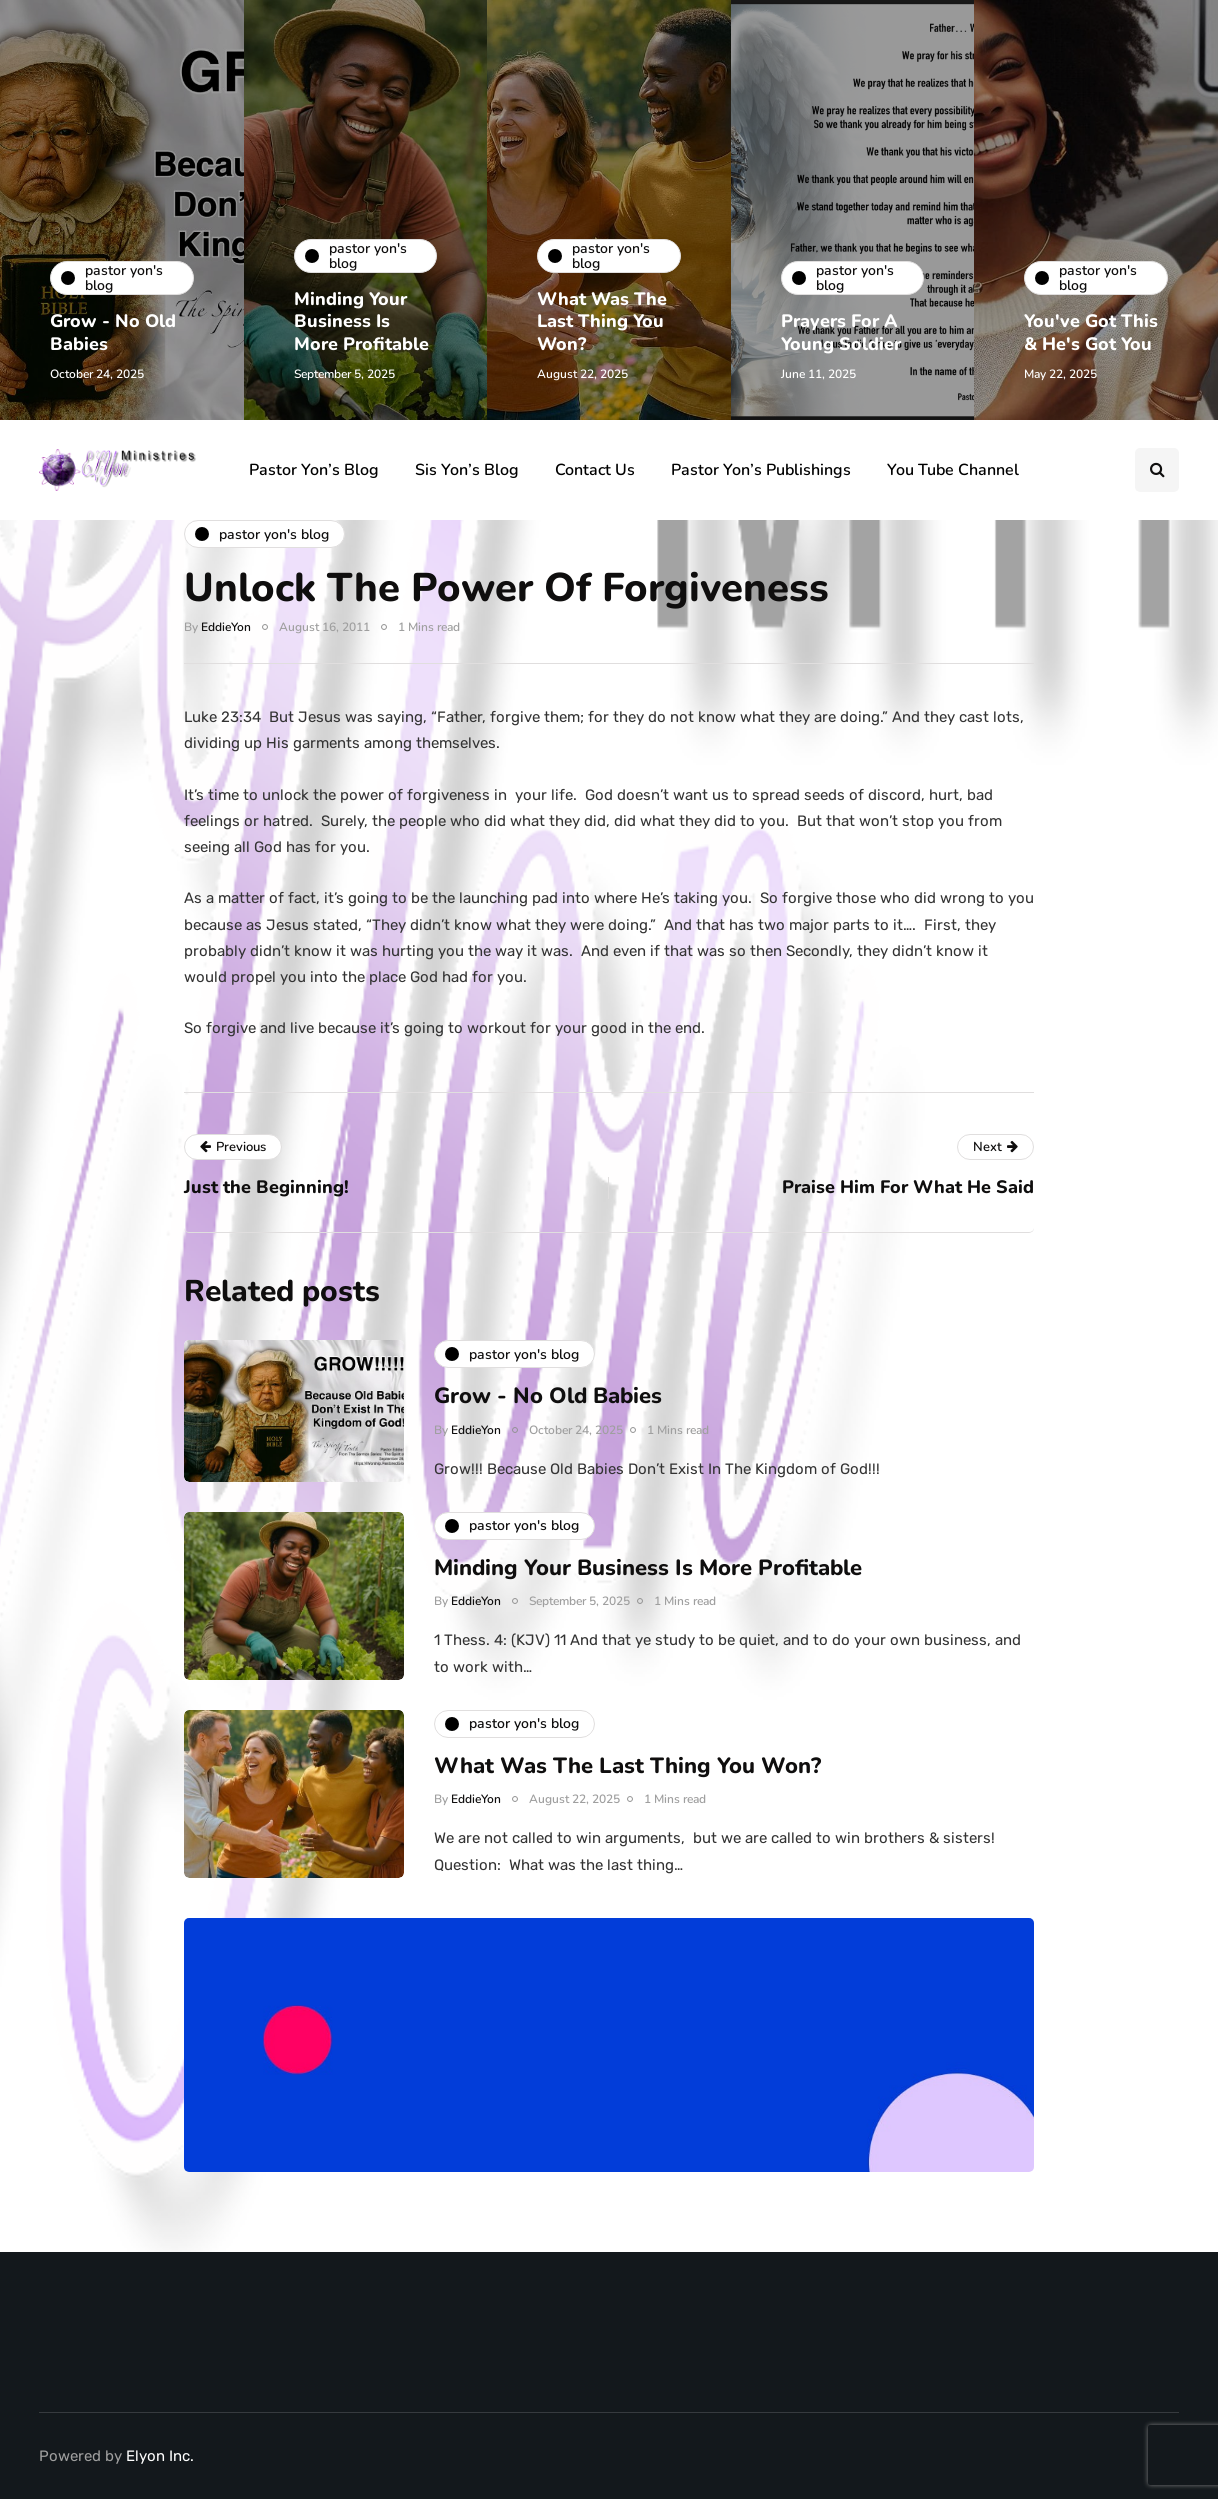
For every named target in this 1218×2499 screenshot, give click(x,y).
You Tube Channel (953, 470)
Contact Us (595, 470)
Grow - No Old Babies (113, 332)
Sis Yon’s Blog (467, 470)
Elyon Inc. (160, 2456)
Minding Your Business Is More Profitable (361, 321)
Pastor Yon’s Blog (314, 470)
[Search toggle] (1157, 470)
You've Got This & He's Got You (1091, 332)
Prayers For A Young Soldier (841, 332)
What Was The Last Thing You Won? (602, 321)
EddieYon (226, 627)
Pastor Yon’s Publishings (761, 470)
